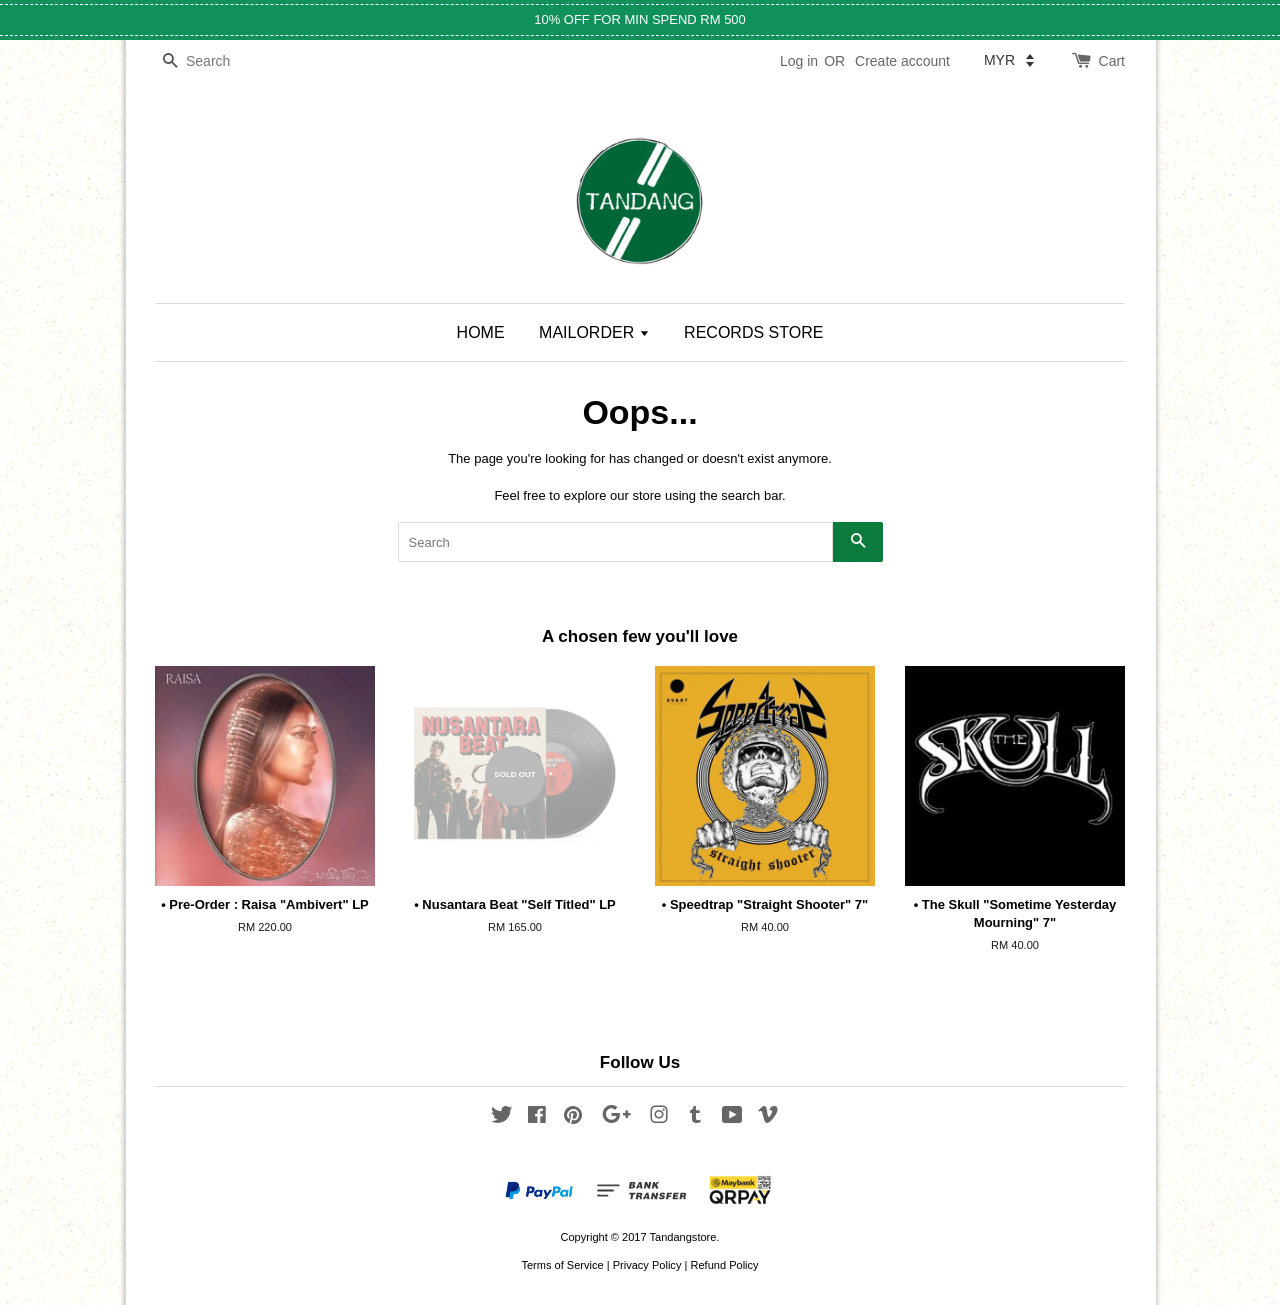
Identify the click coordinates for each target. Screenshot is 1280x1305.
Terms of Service (562, 1265)
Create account (902, 61)
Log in (799, 61)
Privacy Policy (647, 1265)
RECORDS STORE (753, 332)
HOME (481, 332)
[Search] (215, 61)
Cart (1112, 61)
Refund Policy (724, 1265)
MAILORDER (594, 332)
